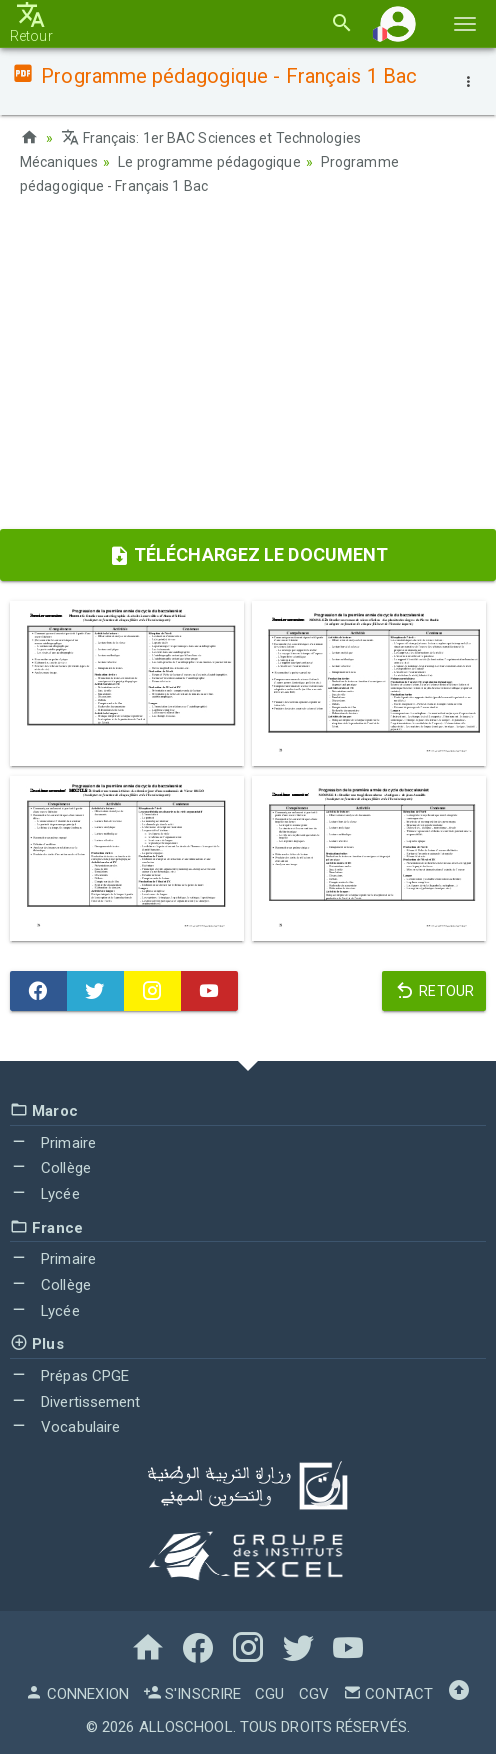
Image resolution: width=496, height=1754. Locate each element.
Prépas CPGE (69, 1376)
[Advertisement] (248, 369)
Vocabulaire (65, 1427)
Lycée (45, 1194)
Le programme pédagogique (209, 162)
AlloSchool (186, 1727)
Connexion (77, 1694)
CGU (269, 1694)
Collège (50, 1168)
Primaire (53, 1143)
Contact (388, 1694)
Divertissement (75, 1402)
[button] (398, 23)
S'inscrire (192, 1694)
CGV (314, 1694)
